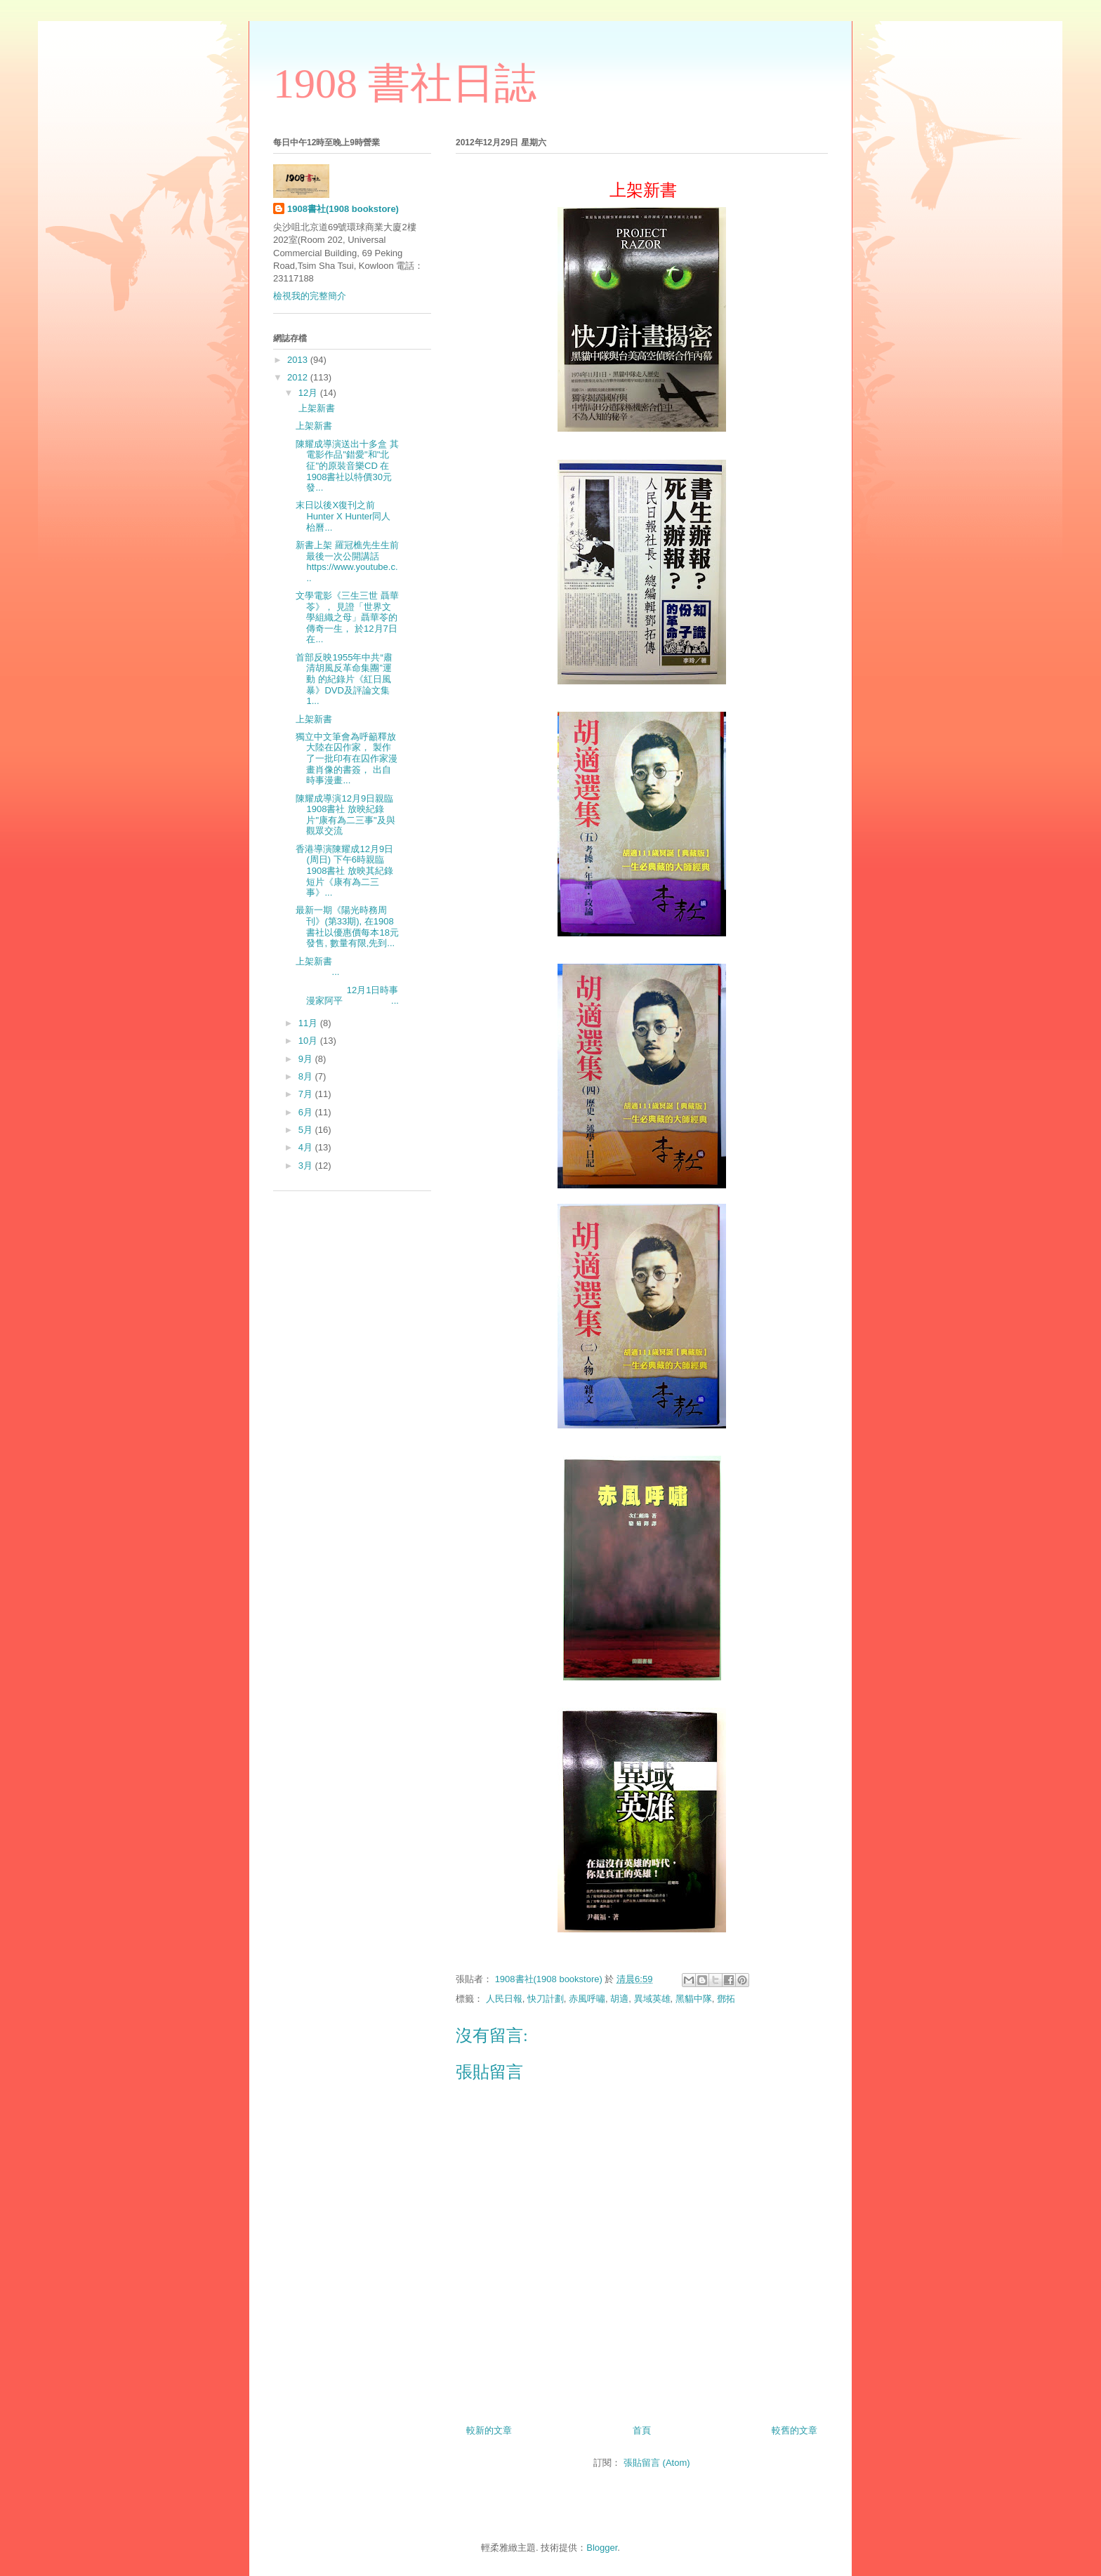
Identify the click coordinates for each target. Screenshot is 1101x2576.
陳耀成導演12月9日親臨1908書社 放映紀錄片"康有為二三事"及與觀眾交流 (345, 815)
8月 (306, 1076)
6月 (306, 1112)
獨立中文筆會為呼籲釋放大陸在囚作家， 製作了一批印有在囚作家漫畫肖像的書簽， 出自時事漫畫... (346, 758)
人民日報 (504, 1998)
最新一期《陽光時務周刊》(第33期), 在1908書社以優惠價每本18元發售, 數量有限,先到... (347, 926)
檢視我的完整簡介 (309, 296)
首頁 (642, 2430)
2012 (298, 377)
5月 (306, 1129)
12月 (309, 392)
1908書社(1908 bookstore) (343, 209)
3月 (306, 1165)
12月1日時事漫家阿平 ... (347, 996)
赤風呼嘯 (587, 1998)
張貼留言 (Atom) (657, 2462)
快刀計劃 (545, 1998)
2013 (298, 359)
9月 (306, 1059)
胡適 (619, 1998)
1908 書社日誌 (404, 83)
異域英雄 (652, 1998)
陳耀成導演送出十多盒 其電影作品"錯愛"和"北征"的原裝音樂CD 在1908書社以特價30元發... (347, 466)
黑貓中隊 (693, 1998)
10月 (309, 1040)
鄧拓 (726, 1998)
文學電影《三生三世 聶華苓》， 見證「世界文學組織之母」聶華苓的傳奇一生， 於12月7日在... (347, 617)
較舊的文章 (794, 2430)
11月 (309, 1023)
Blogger (601, 2547)
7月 (306, 1094)
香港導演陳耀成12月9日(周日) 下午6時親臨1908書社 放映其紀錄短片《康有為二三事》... (344, 871)
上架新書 (315, 408)
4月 (306, 1147)
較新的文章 (489, 2430)
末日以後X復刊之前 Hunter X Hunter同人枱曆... (343, 516)
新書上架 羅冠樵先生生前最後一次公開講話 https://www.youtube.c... (347, 561)
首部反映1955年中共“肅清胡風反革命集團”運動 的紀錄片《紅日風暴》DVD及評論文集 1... (344, 679)
